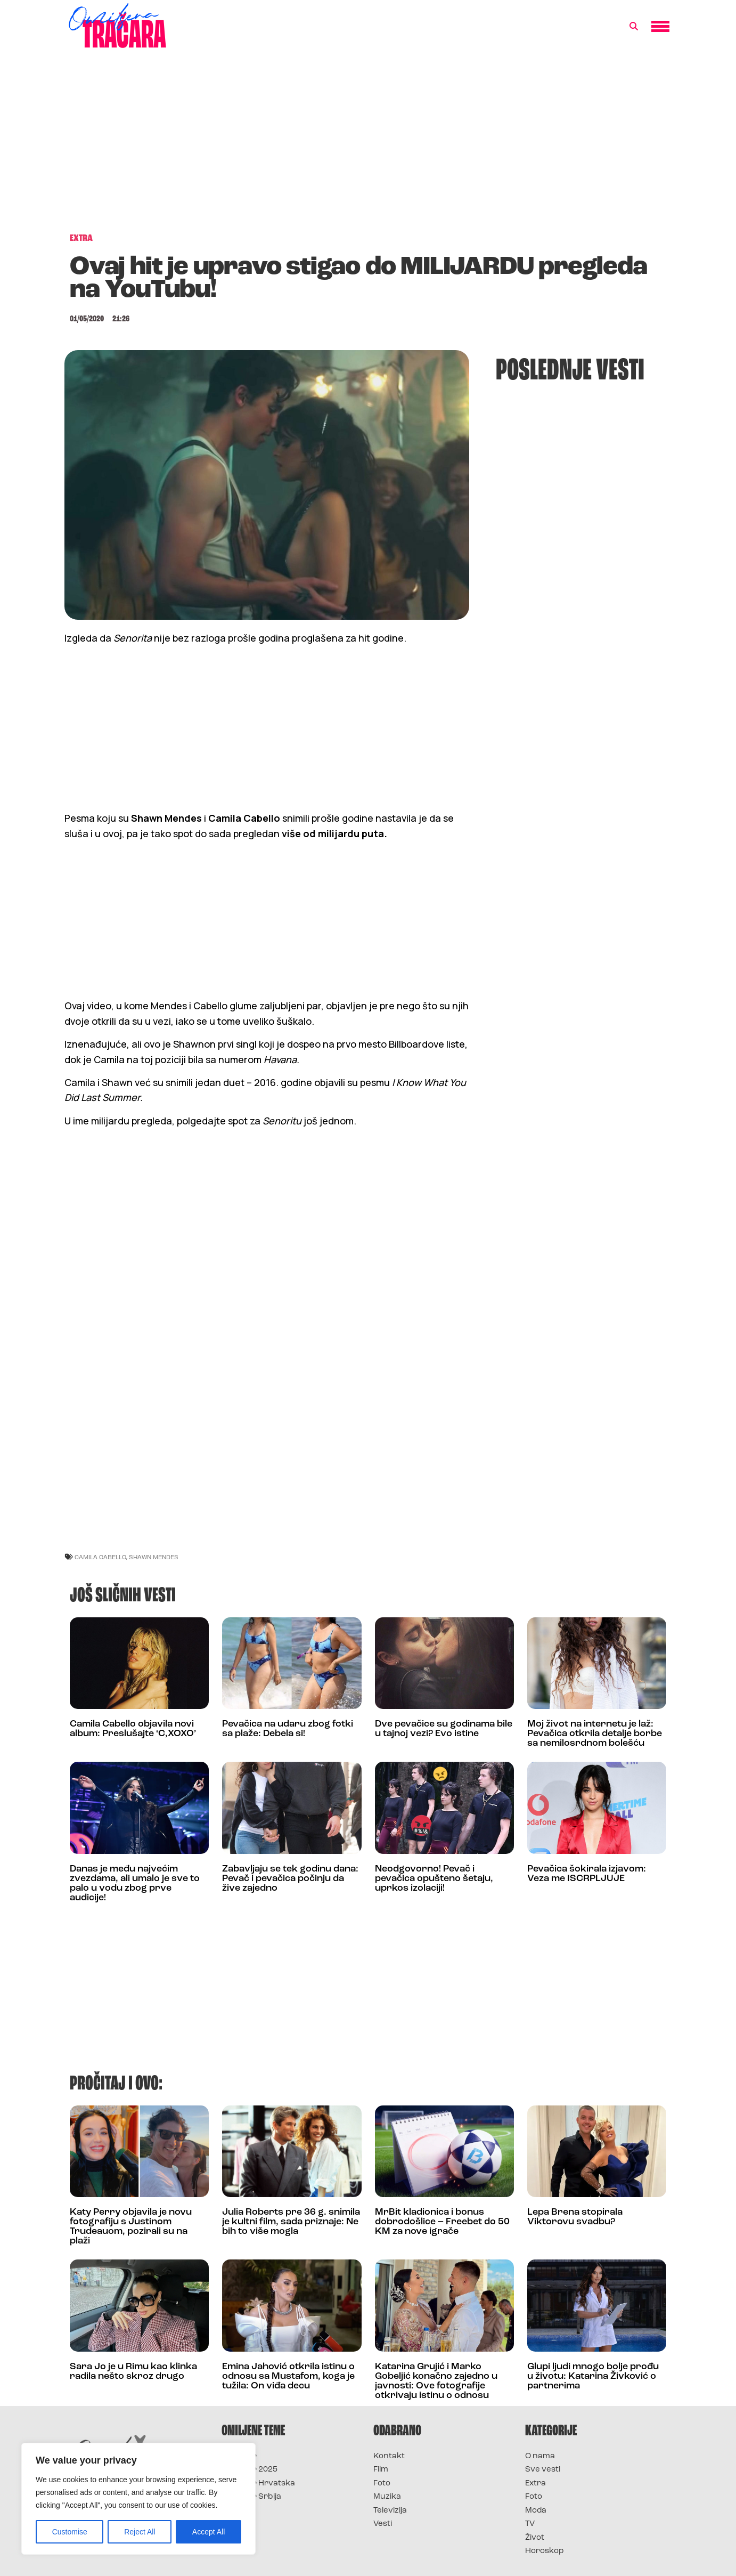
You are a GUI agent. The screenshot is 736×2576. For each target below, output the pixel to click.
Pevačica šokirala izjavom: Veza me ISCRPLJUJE (586, 1874)
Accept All (208, 2532)
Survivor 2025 (249, 2470)
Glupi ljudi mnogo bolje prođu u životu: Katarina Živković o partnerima (593, 2376)
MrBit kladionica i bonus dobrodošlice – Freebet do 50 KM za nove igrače (442, 2222)
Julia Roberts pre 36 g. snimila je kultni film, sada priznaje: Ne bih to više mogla (291, 2222)
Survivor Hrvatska (258, 2484)
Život (534, 2538)
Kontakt (389, 2456)
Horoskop (544, 2551)
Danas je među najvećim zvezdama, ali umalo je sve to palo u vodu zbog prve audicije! (135, 1883)
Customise (69, 2532)
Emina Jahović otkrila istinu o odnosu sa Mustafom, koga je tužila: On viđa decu (288, 2376)
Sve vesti (542, 2470)
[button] (633, 26)
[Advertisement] (368, 146)
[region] (138, 2499)
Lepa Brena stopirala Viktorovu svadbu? (575, 2217)
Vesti (382, 2524)
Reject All (139, 2532)
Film (380, 2470)
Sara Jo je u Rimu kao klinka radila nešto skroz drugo (133, 2371)
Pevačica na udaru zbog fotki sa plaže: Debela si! (287, 1729)
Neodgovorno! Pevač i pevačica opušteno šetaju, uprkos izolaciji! (434, 1878)
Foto (381, 2484)
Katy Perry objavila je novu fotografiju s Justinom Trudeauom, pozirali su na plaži (131, 2226)
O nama (540, 2456)
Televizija (390, 2511)
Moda (535, 2511)
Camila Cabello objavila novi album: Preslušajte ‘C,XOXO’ (133, 1729)
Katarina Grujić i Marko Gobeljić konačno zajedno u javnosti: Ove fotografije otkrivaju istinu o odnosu (436, 2381)
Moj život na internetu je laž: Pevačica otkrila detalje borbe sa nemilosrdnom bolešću (594, 1733)
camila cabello (100, 1556)
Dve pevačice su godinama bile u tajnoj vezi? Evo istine (443, 1729)
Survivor (239, 2456)
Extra (535, 2484)
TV (530, 2524)
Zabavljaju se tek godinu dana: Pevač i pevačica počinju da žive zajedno (290, 1878)
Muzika (387, 2497)
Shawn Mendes (153, 1556)
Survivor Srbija (251, 2497)
